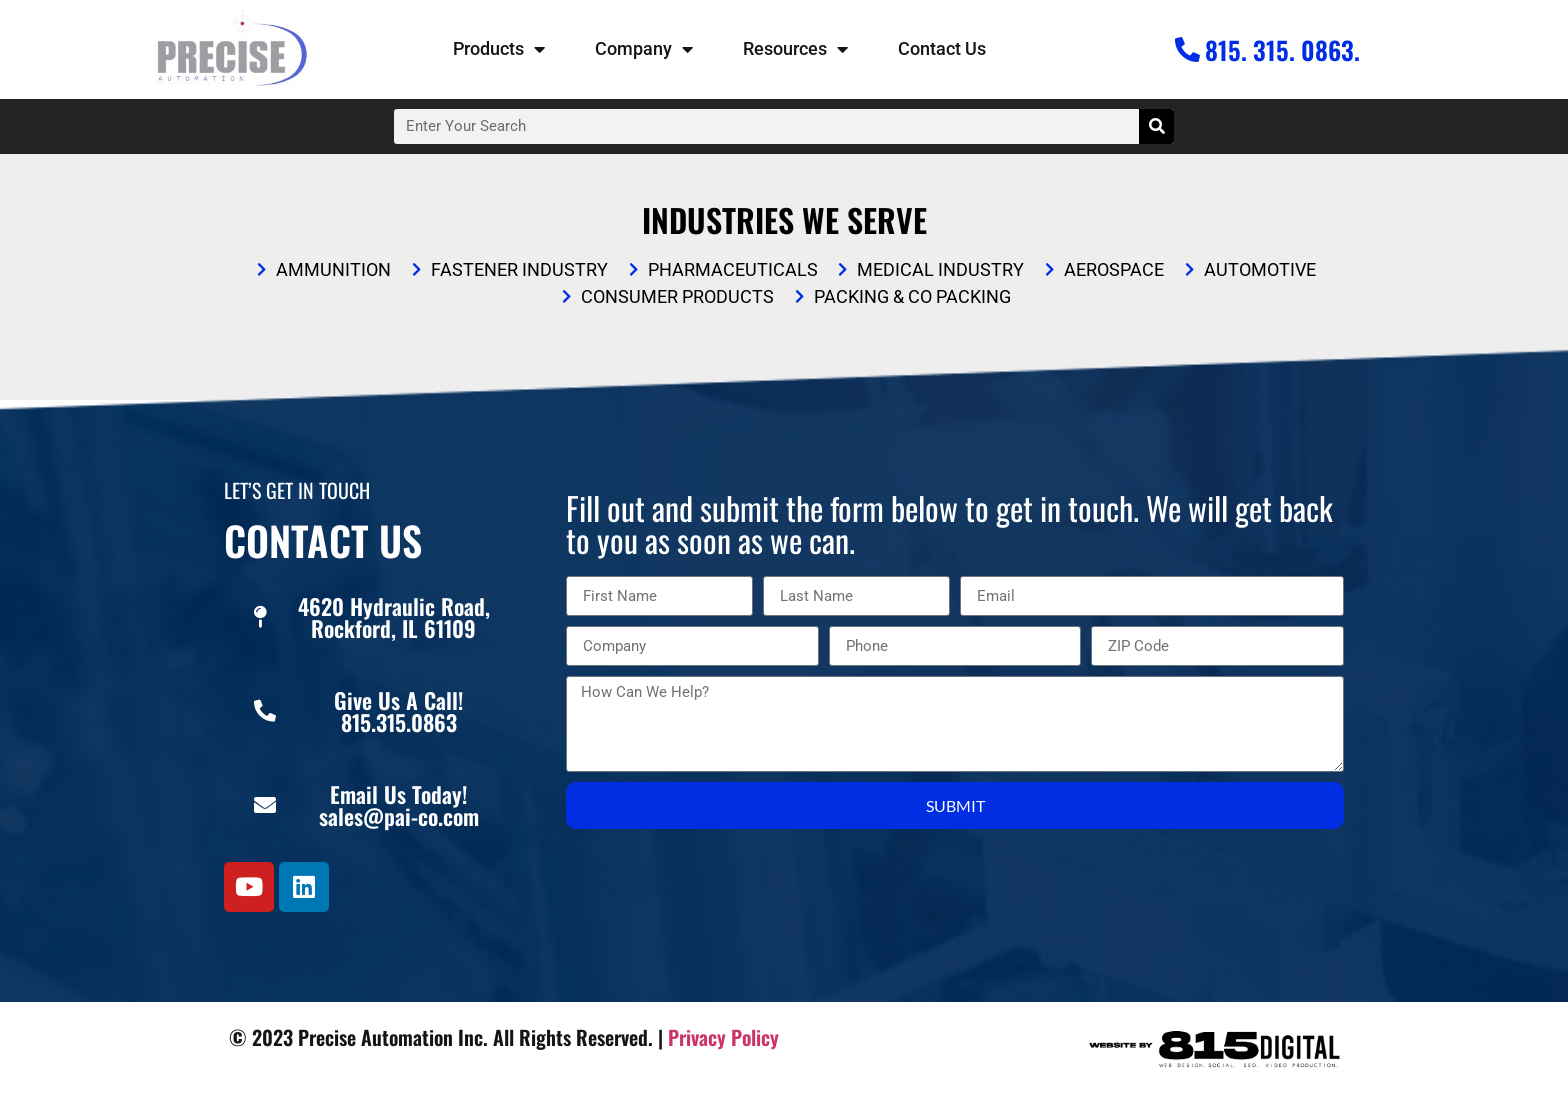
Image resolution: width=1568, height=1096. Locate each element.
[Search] (1156, 126)
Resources (795, 49)
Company (644, 49)
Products (499, 49)
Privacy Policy (723, 1037)
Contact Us (942, 48)
